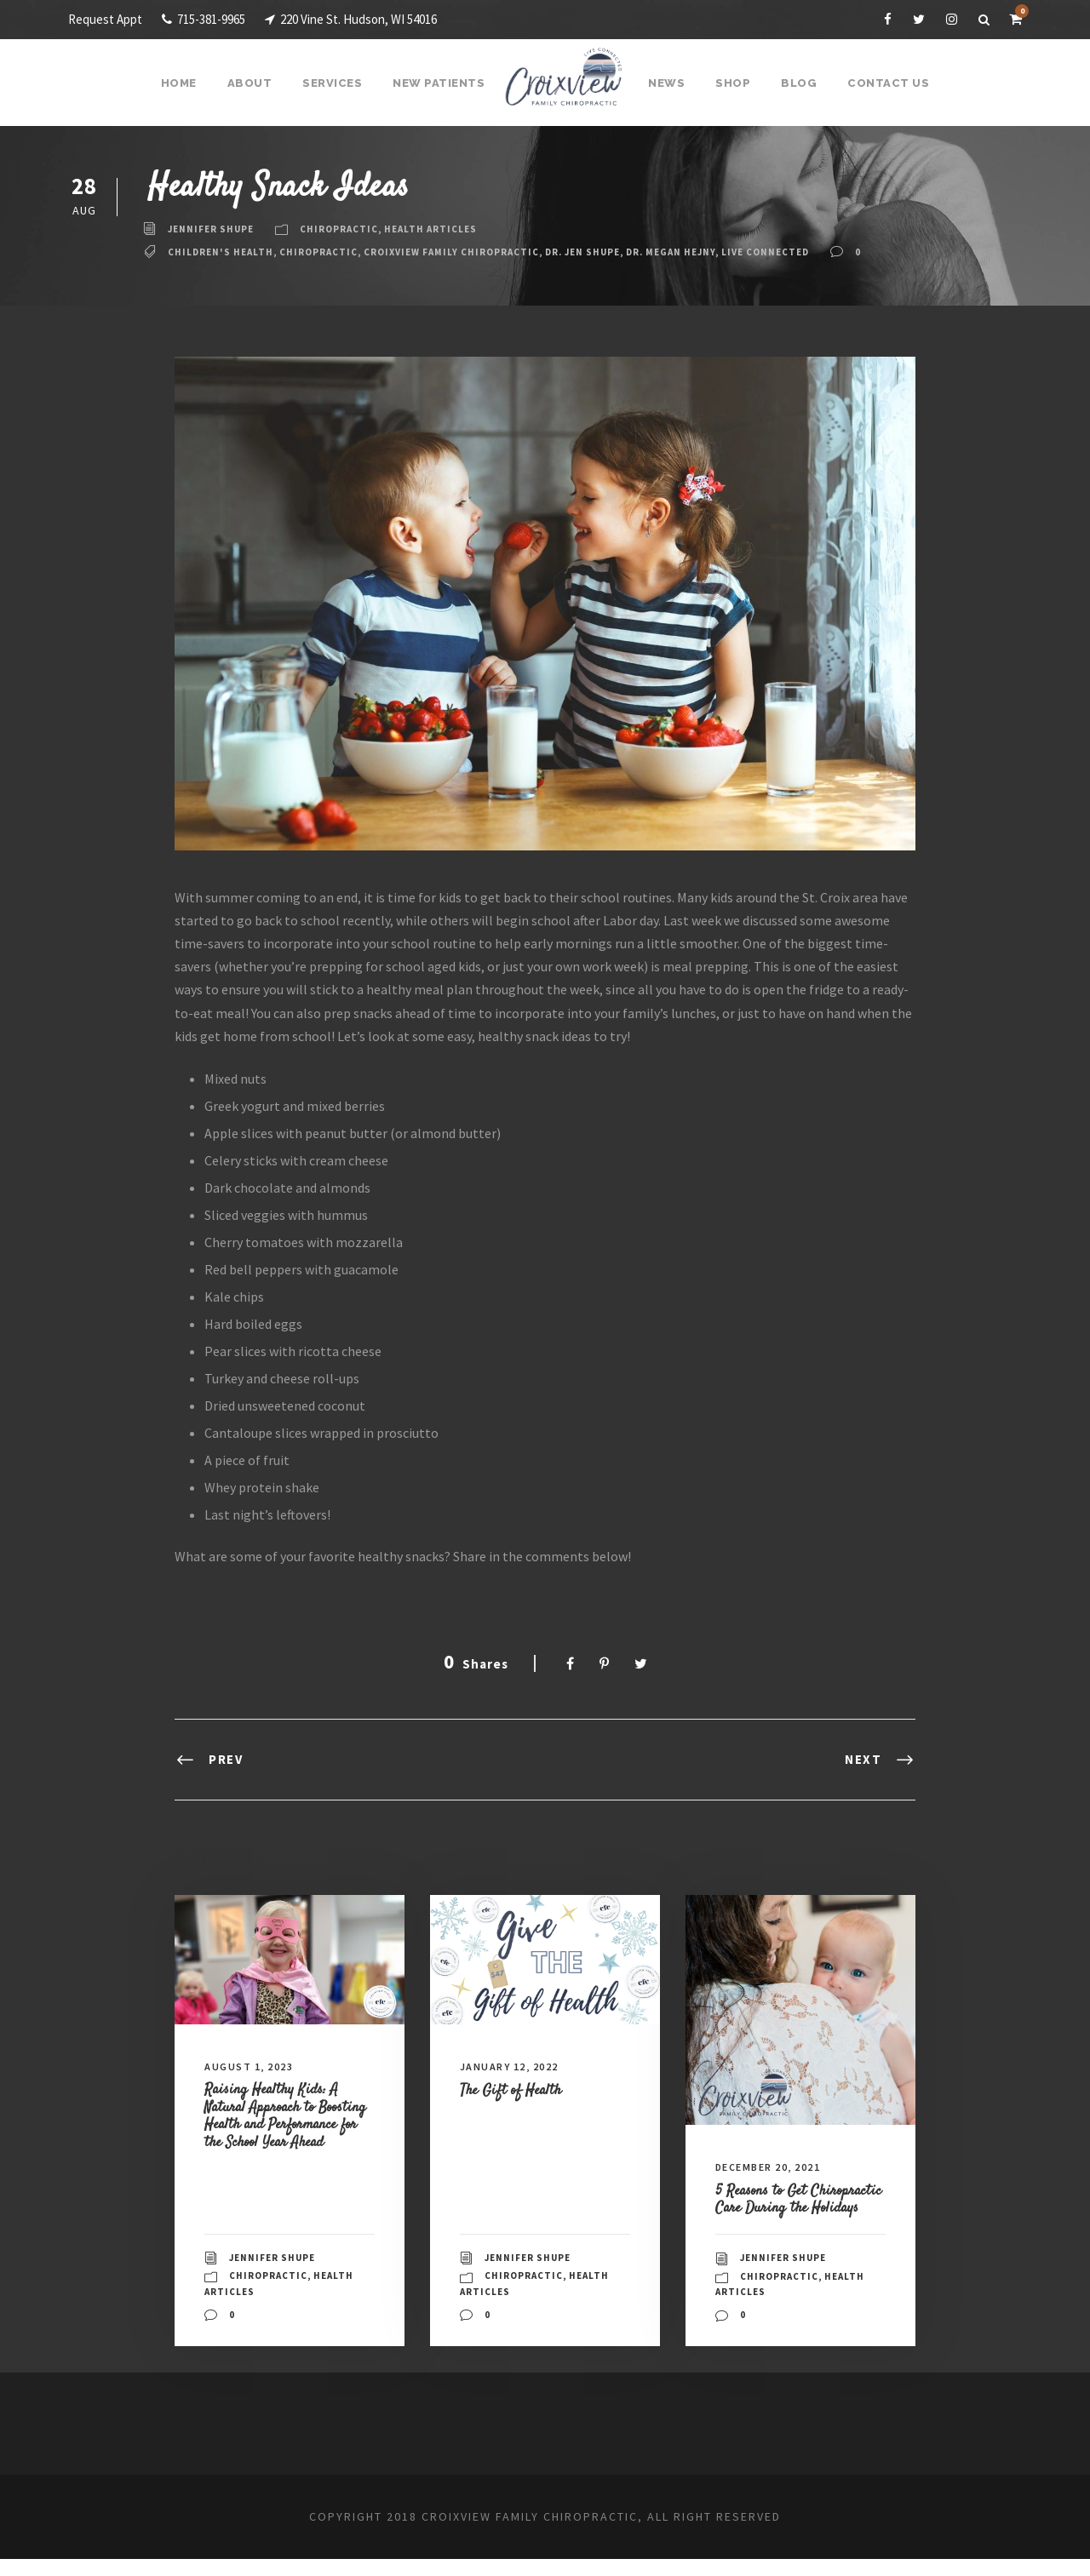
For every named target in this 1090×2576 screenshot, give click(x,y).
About (257, 83)
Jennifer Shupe (214, 229)
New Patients (442, 83)
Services (339, 83)
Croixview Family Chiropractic (469, 252)
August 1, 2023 (253, 2067)
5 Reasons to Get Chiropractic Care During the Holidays (795, 2207)
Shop (731, 83)
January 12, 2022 (515, 2067)
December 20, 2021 (776, 2167)
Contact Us (881, 83)
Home (188, 83)
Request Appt (106, 19)
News (666, 83)
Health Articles (445, 229)
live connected (813, 252)
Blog (795, 83)
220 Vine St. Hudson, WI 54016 (379, 19)
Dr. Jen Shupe (612, 252)
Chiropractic (347, 229)
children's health (223, 252)
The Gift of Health (517, 2089)
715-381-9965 (213, 19)
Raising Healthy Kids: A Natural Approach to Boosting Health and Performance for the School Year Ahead (289, 2124)
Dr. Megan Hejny (709, 252)
